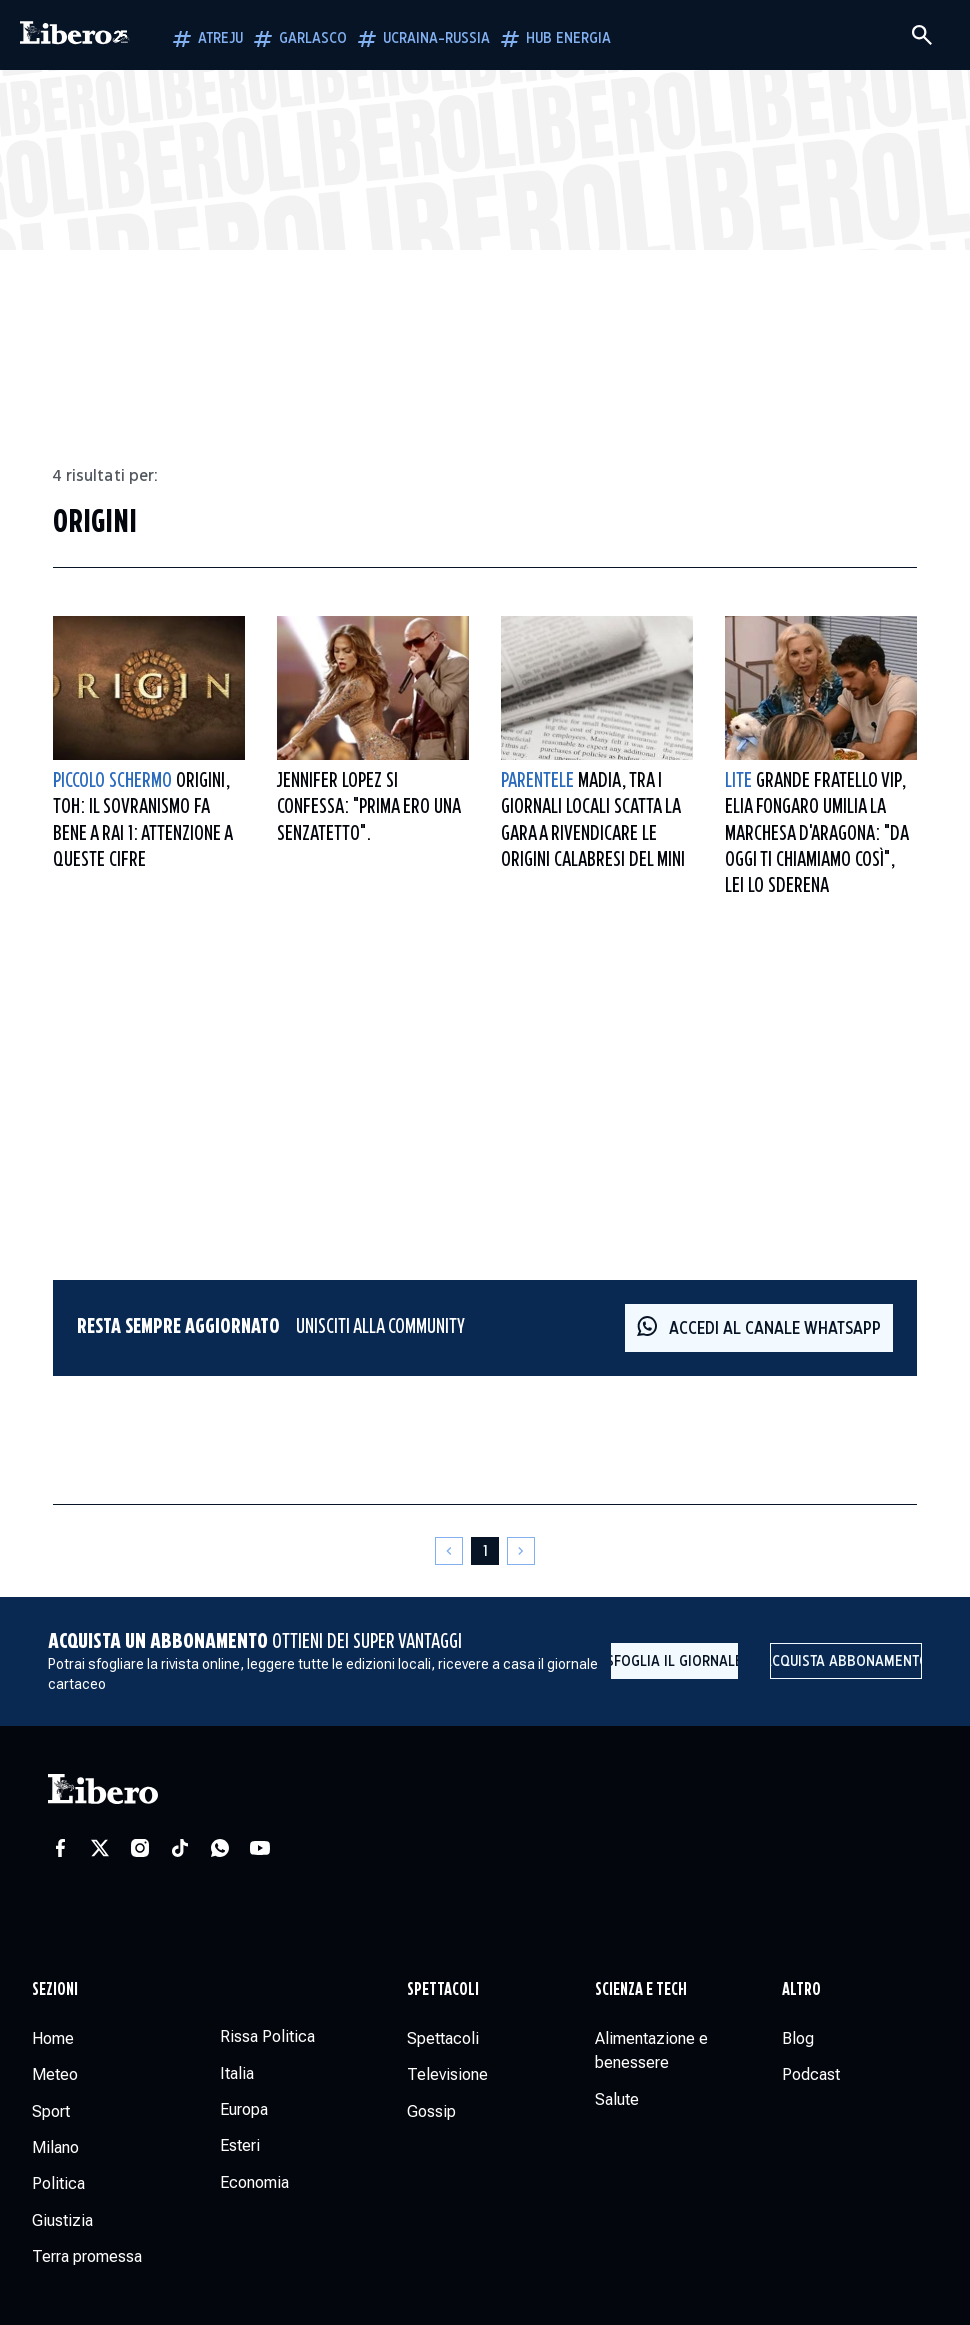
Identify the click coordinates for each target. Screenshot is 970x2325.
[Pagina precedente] (449, 1551)
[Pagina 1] (485, 1551)
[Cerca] (922, 35)
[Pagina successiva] (521, 1551)
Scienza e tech (641, 1990)
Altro (801, 1990)
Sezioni (55, 1990)
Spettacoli (443, 1990)
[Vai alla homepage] (75, 35)
